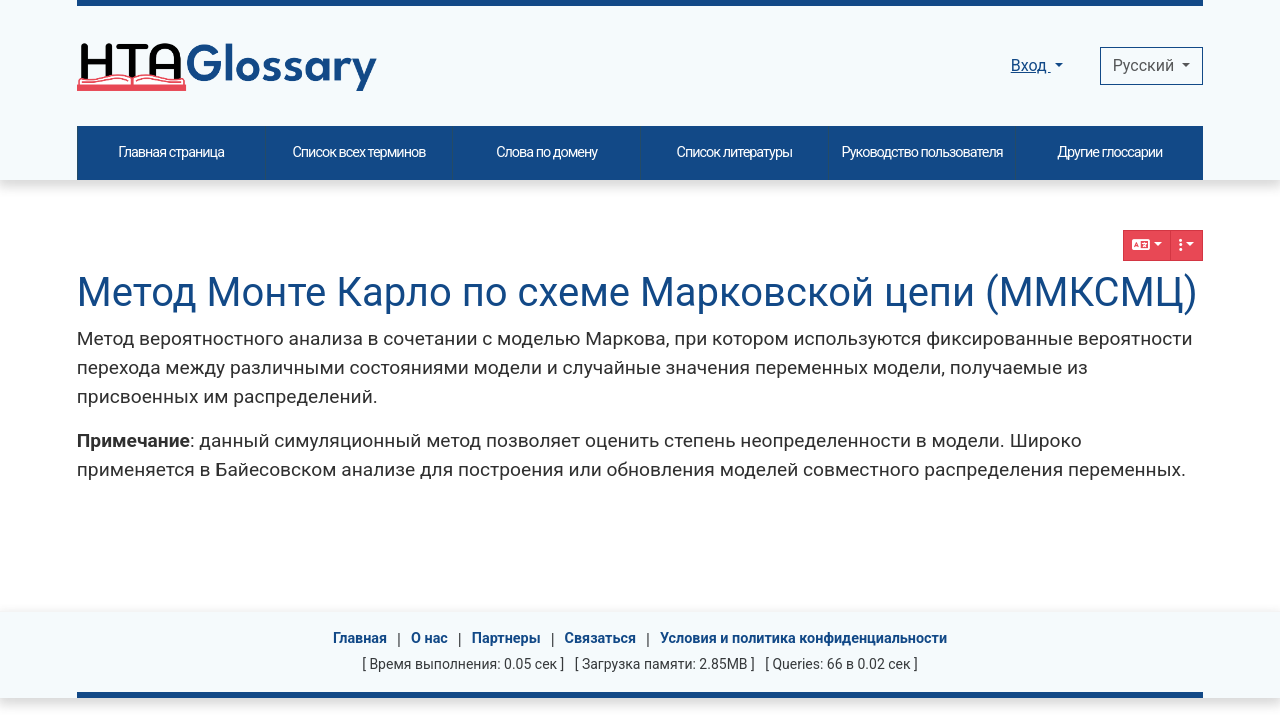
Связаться (601, 638)
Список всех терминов (358, 152)
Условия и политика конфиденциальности (803, 638)
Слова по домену (546, 152)
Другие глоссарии (1109, 152)
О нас (429, 638)
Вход (1031, 65)
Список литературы (735, 152)
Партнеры (506, 638)
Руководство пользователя (922, 152)
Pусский (1145, 65)
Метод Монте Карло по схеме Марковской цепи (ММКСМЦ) (637, 292)
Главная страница (171, 152)
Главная (360, 638)
